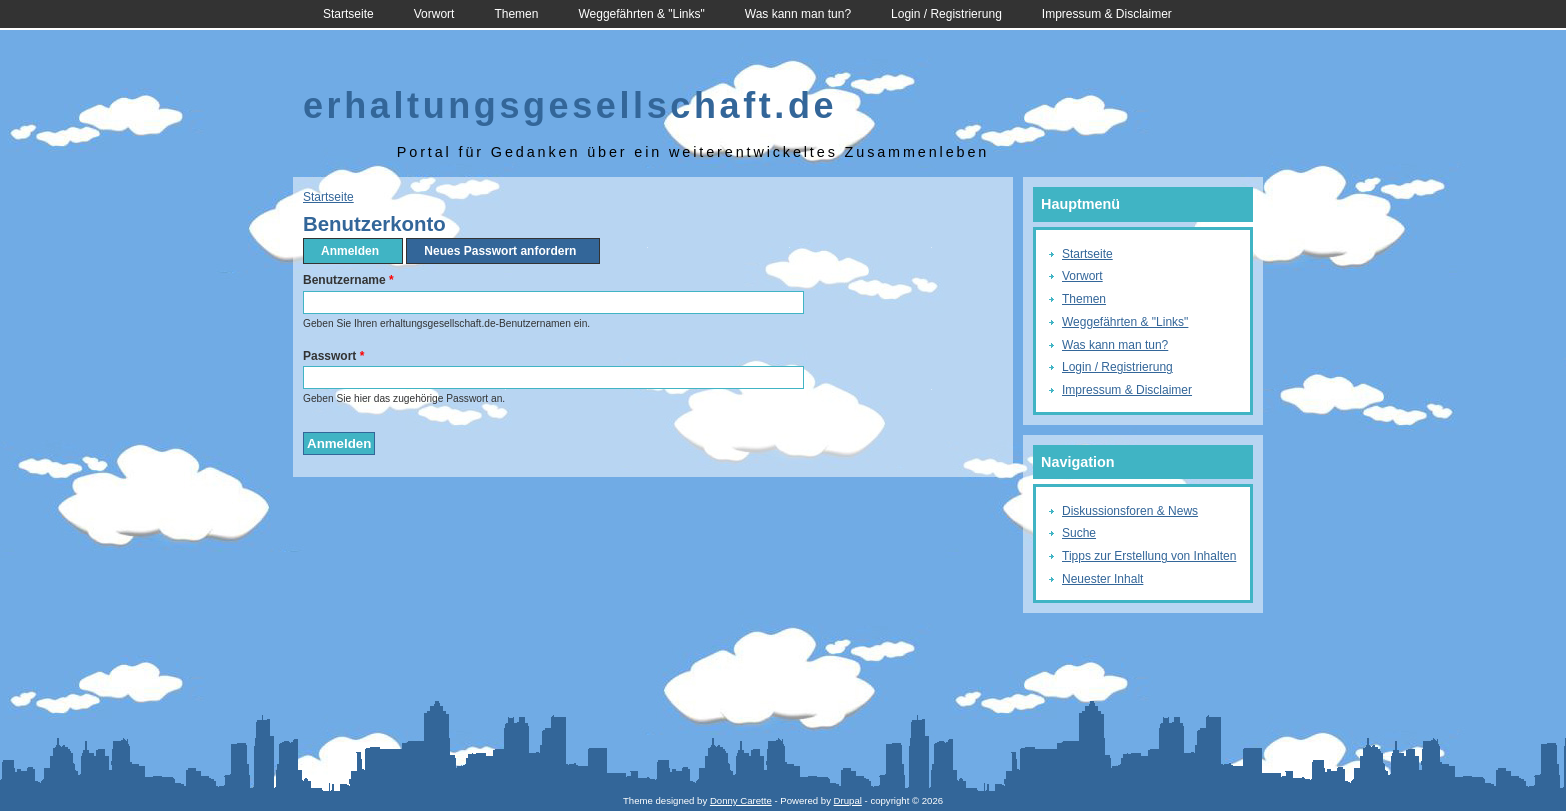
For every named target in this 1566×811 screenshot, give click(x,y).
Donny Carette (741, 800)
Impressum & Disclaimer (1107, 14)
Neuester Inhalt (1102, 579)
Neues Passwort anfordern (500, 251)
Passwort (333, 356)
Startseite (348, 14)
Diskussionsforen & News (1130, 511)
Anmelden (356, 251)
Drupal (848, 800)
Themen (516, 14)
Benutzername (348, 280)
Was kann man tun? (798, 14)
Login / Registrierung (946, 14)
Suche (1079, 533)
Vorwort (434, 14)
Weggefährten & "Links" (641, 14)
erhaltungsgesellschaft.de (570, 105)
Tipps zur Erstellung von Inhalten (1149, 556)
